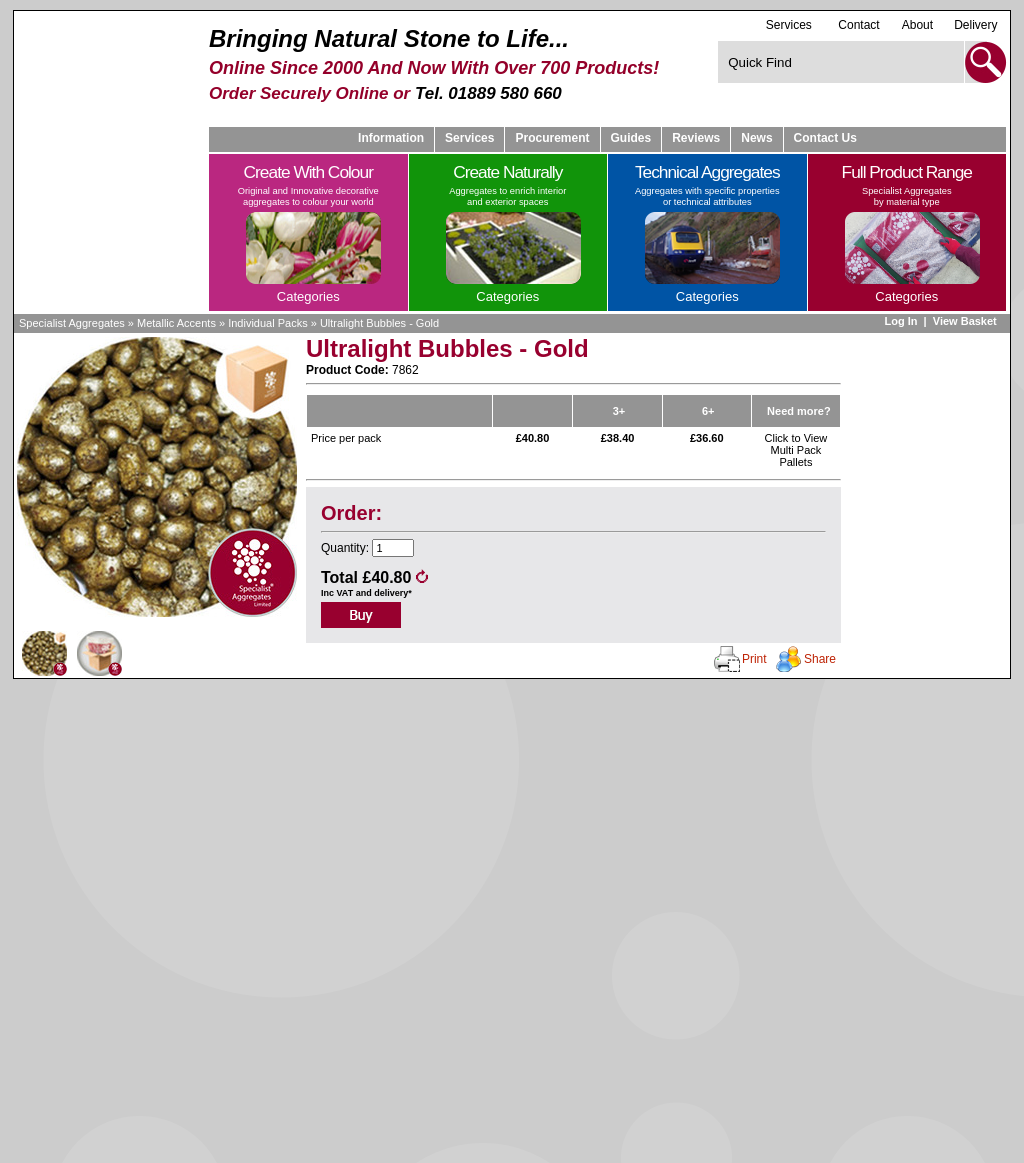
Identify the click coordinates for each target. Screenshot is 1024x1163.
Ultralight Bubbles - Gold (379, 323)
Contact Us (825, 138)
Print (754, 659)
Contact (858, 25)
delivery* (393, 593)
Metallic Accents (176, 323)
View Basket (966, 321)
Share (820, 659)
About (917, 25)
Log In (900, 321)
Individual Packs (268, 323)
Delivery (975, 25)
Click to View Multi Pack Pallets (796, 450)
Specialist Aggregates (72, 323)
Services (789, 24)
